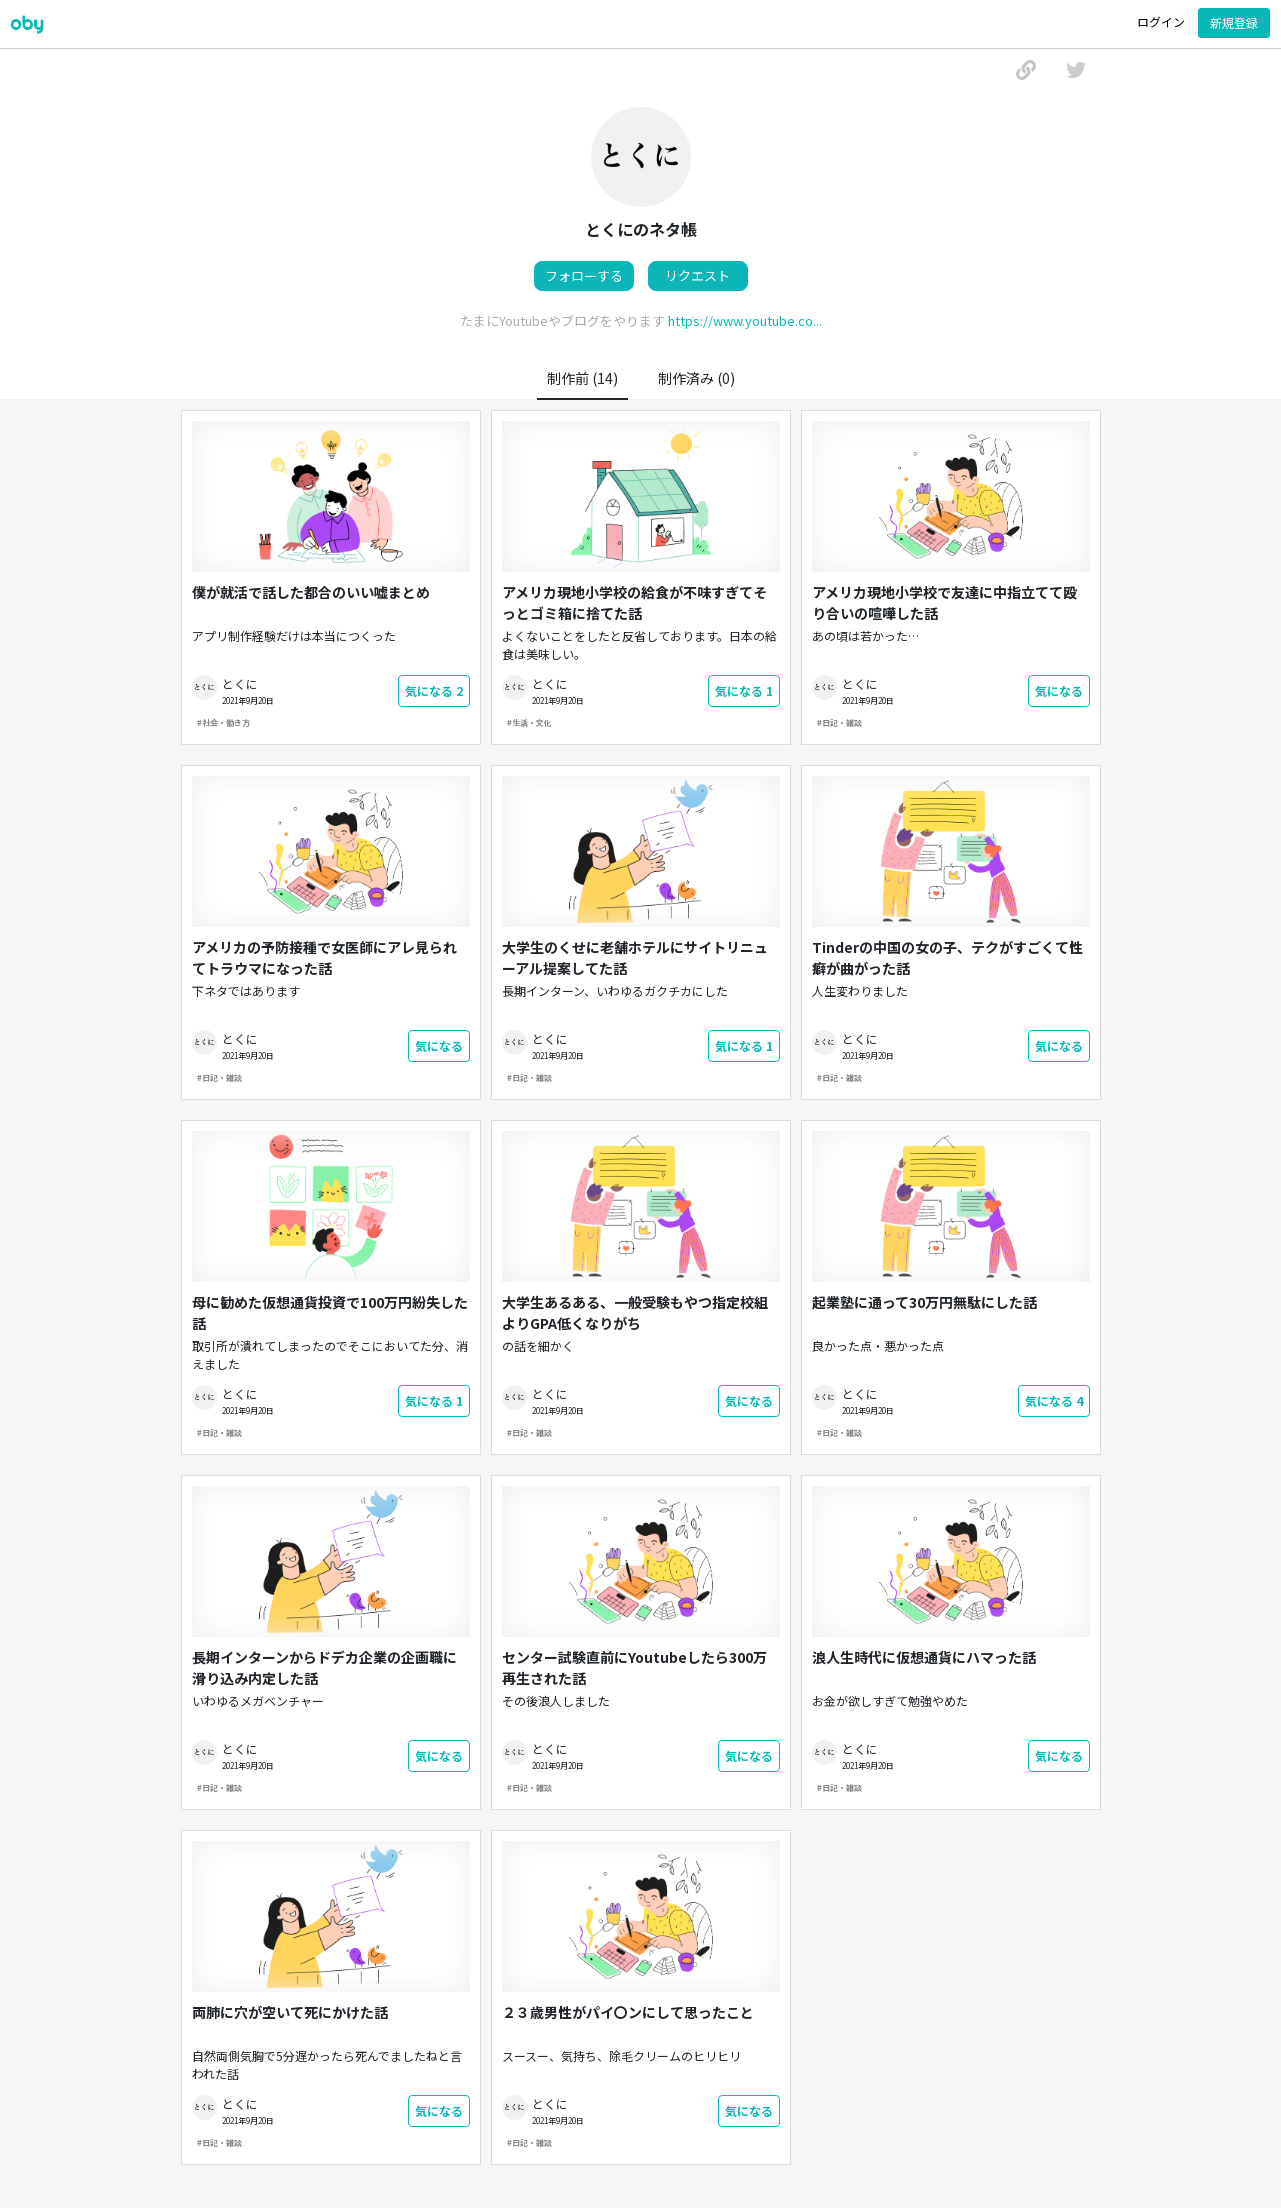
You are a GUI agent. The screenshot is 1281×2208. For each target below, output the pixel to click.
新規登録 (1234, 22)
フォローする (584, 275)
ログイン (1161, 21)
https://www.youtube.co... (745, 320)
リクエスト (697, 275)
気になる (434, 690)
